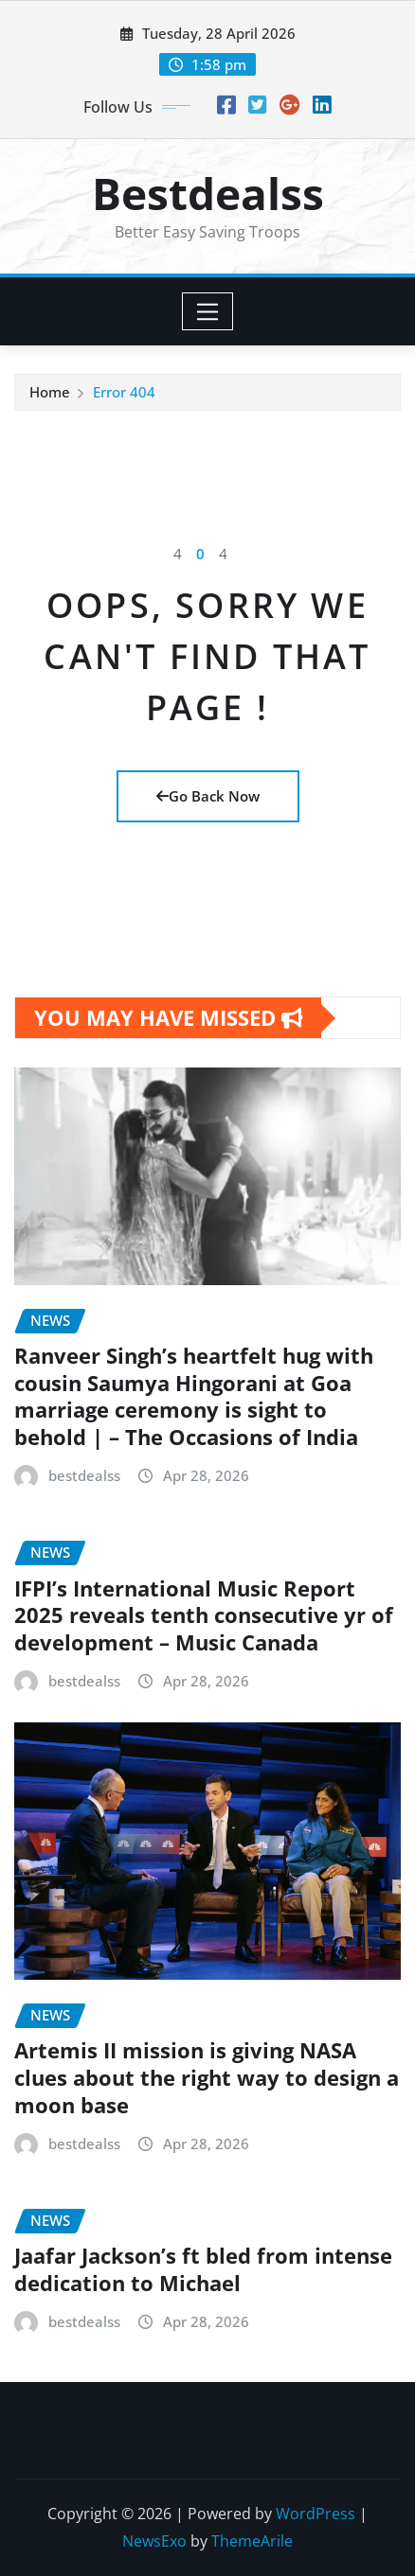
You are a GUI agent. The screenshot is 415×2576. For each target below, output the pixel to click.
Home (49, 391)
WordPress (315, 2513)
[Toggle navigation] (208, 311)
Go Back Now (208, 795)
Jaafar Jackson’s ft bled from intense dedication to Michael (203, 2269)
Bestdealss (208, 193)
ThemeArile (252, 2541)
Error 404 (124, 391)
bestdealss (84, 1475)
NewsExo (154, 2541)
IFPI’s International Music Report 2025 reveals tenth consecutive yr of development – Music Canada (203, 1615)
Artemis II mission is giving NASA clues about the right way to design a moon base (206, 2077)
